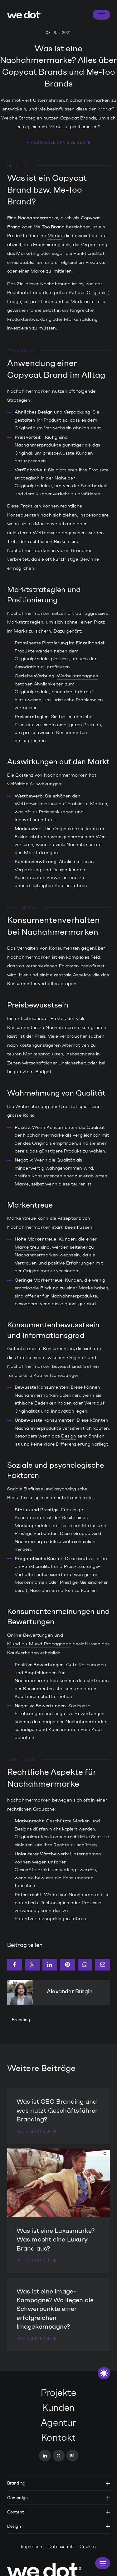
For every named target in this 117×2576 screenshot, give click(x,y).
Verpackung (94, 244)
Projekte (58, 2392)
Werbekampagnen (77, 676)
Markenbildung (81, 319)
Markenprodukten (43, 1054)
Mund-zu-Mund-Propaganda (39, 1644)
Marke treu (27, 1247)
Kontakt (58, 2437)
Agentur (58, 2422)
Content (58, 2511)
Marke (54, 235)
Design (68, 1436)
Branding (21, 2019)
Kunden (58, 2407)
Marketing (27, 253)
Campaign (58, 2497)
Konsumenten (38, 1688)
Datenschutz (61, 2546)
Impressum (32, 2546)
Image (14, 301)
